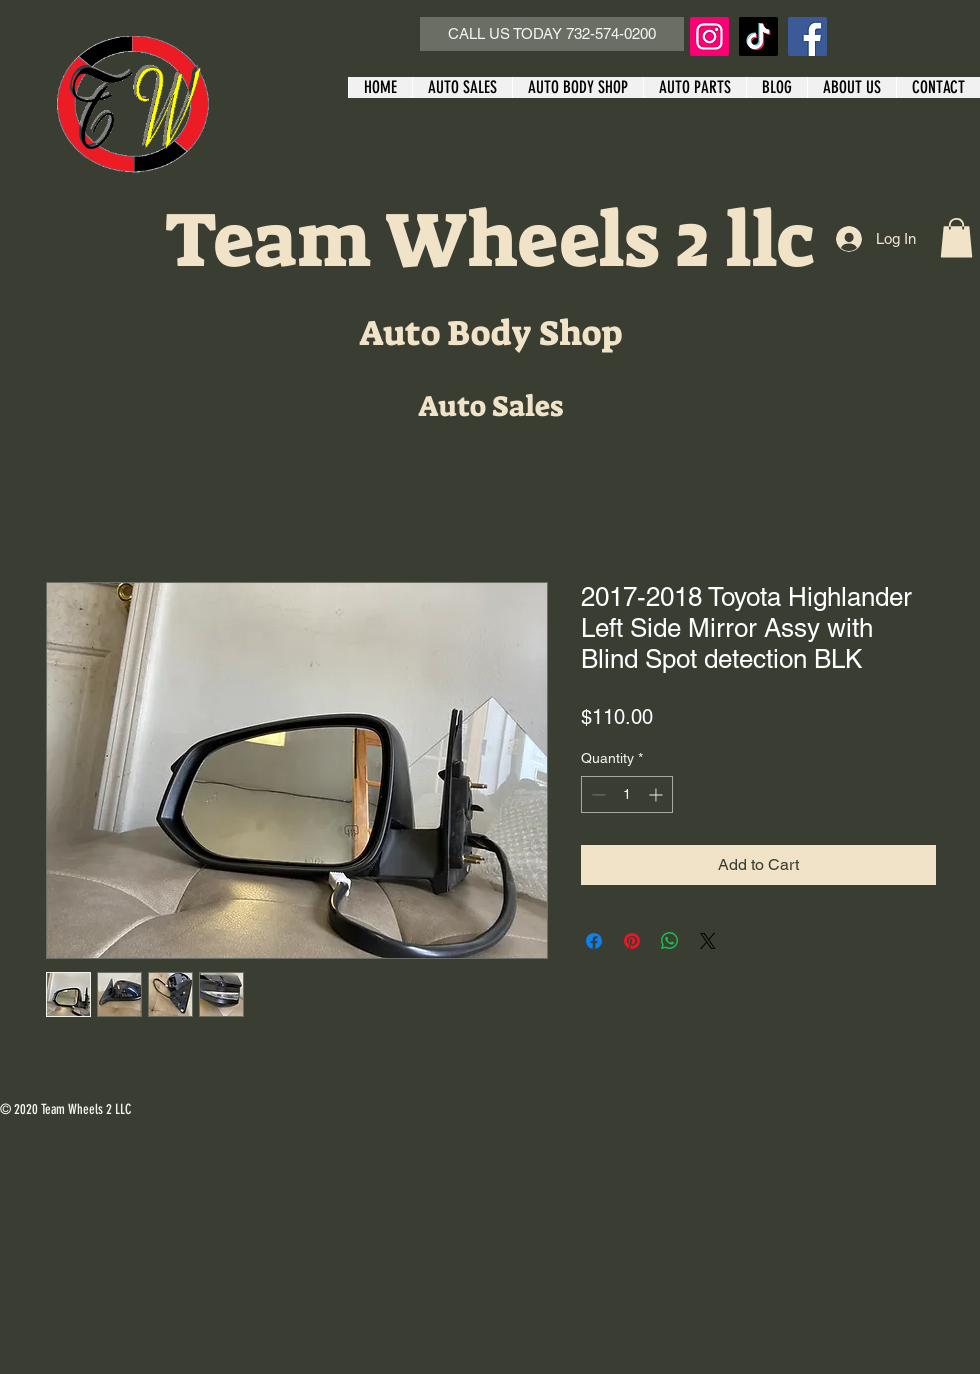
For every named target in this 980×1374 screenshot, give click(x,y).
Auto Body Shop (490, 333)
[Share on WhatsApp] (670, 941)
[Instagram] (709, 36)
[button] (956, 237)
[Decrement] (596, 794)
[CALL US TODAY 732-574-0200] (552, 34)
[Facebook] (807, 36)
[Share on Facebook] (594, 941)
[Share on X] (708, 941)
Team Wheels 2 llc (490, 240)
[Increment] (657, 794)
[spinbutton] (627, 794)
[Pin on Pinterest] (632, 941)
